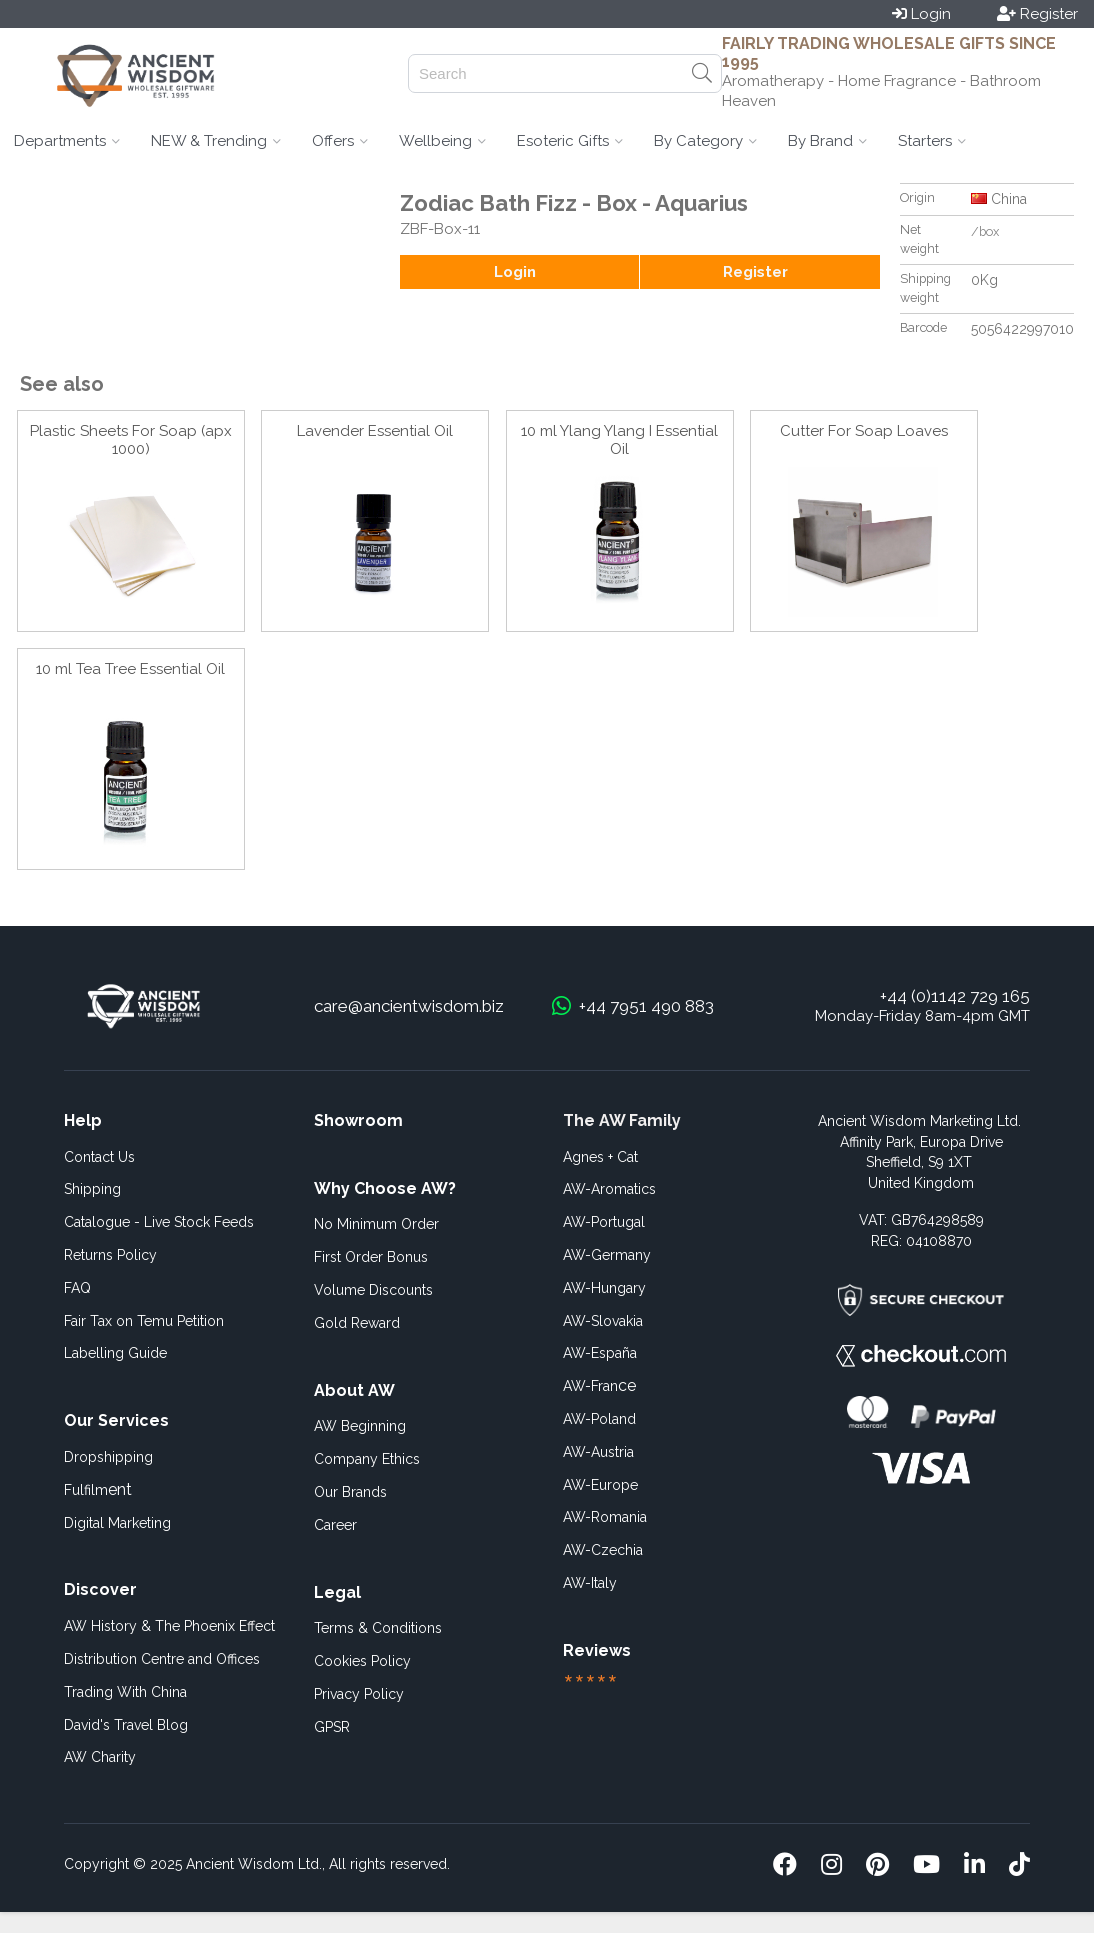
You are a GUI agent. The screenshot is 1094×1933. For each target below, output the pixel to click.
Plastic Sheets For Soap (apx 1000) (131, 440)
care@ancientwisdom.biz (409, 1006)
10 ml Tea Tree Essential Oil (130, 669)
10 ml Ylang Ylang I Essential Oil (619, 440)
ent (98, 1489)
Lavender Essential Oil (375, 431)
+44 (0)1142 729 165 (955, 996)
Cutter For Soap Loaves (864, 431)
